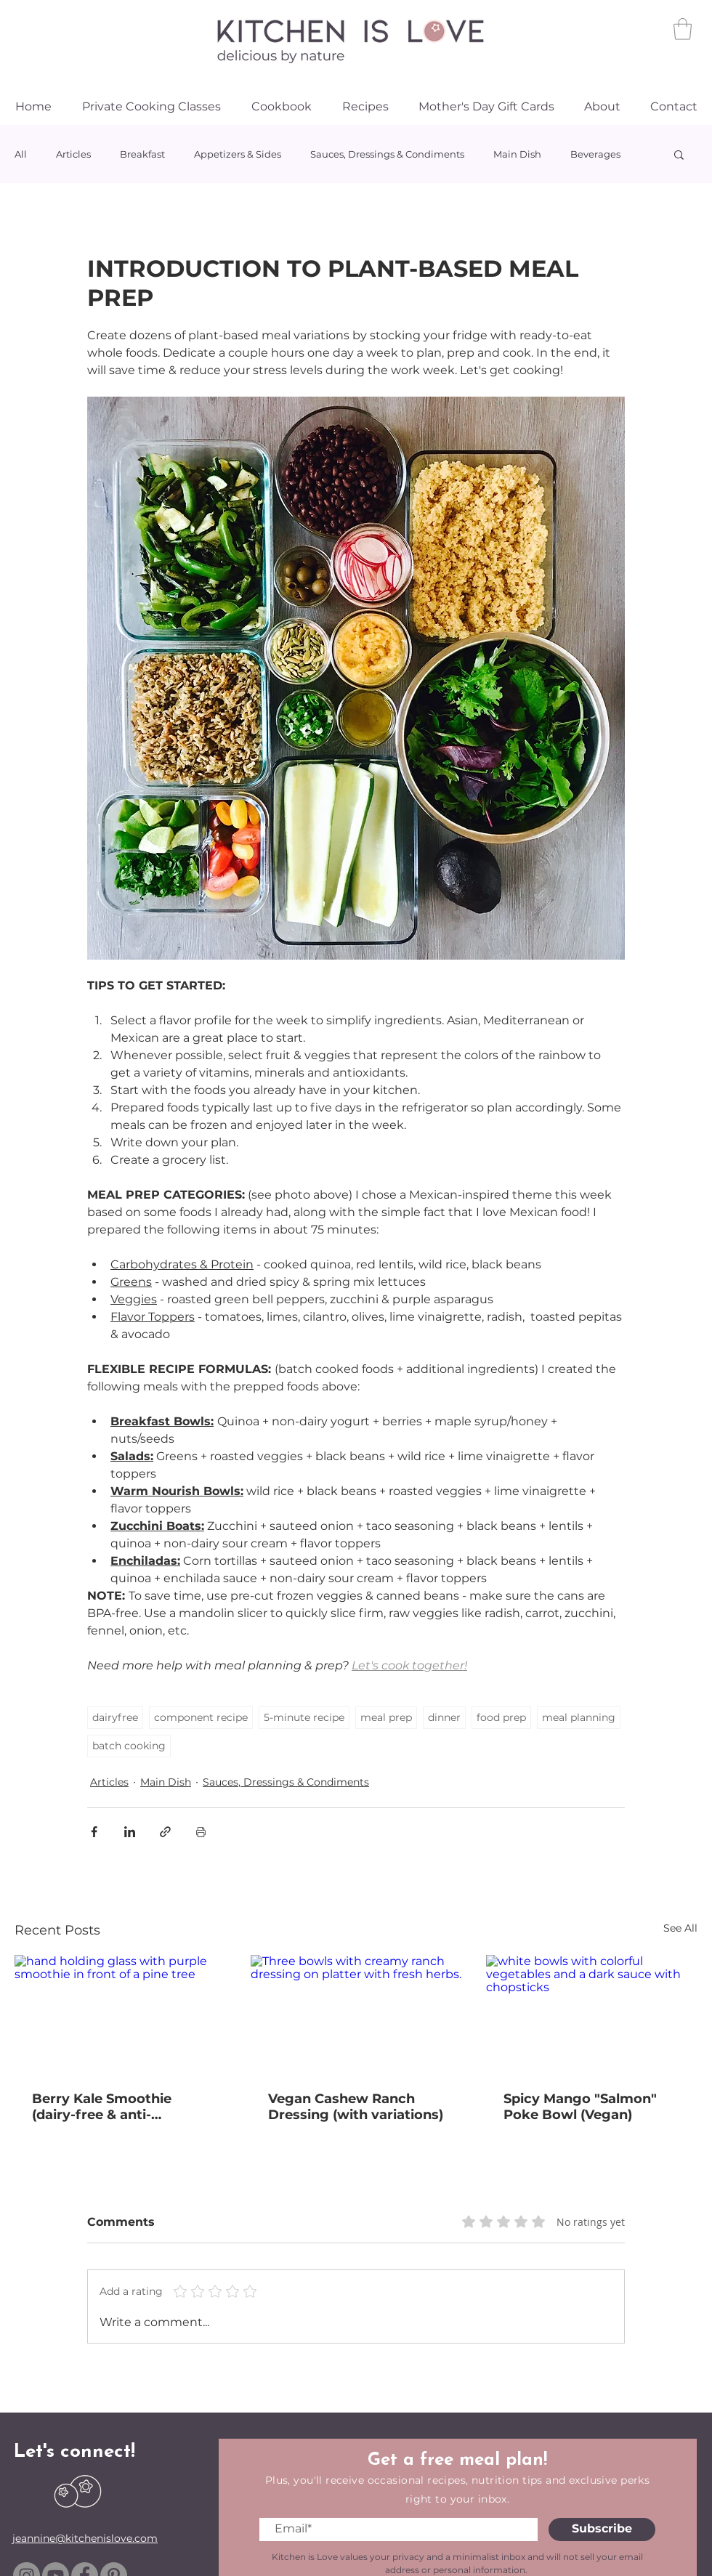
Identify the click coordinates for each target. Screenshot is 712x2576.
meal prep (386, 1717)
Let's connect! (74, 2452)
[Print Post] (201, 1832)
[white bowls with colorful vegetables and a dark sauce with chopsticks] (591, 2014)
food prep (501, 1717)
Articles (73, 154)
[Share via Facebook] (94, 1832)
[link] (682, 29)
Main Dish (517, 154)
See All (680, 1928)
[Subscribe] (602, 2529)
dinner (444, 1717)
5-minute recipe (304, 1717)
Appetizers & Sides (237, 154)
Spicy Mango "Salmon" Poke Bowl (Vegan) (580, 2107)
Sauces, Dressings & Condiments (387, 154)
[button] (679, 154)
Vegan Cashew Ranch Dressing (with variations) (355, 2107)
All (21, 154)
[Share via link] (165, 1832)
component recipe (201, 1717)
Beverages (595, 154)
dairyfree (115, 1717)
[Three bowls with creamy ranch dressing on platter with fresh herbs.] (356, 2014)
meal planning (578, 1717)
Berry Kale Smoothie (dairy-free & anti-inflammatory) (101, 2107)
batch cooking (129, 1745)
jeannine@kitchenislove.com (85, 2538)
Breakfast (142, 154)
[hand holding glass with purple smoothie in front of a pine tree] (120, 2014)
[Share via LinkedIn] (130, 1832)
